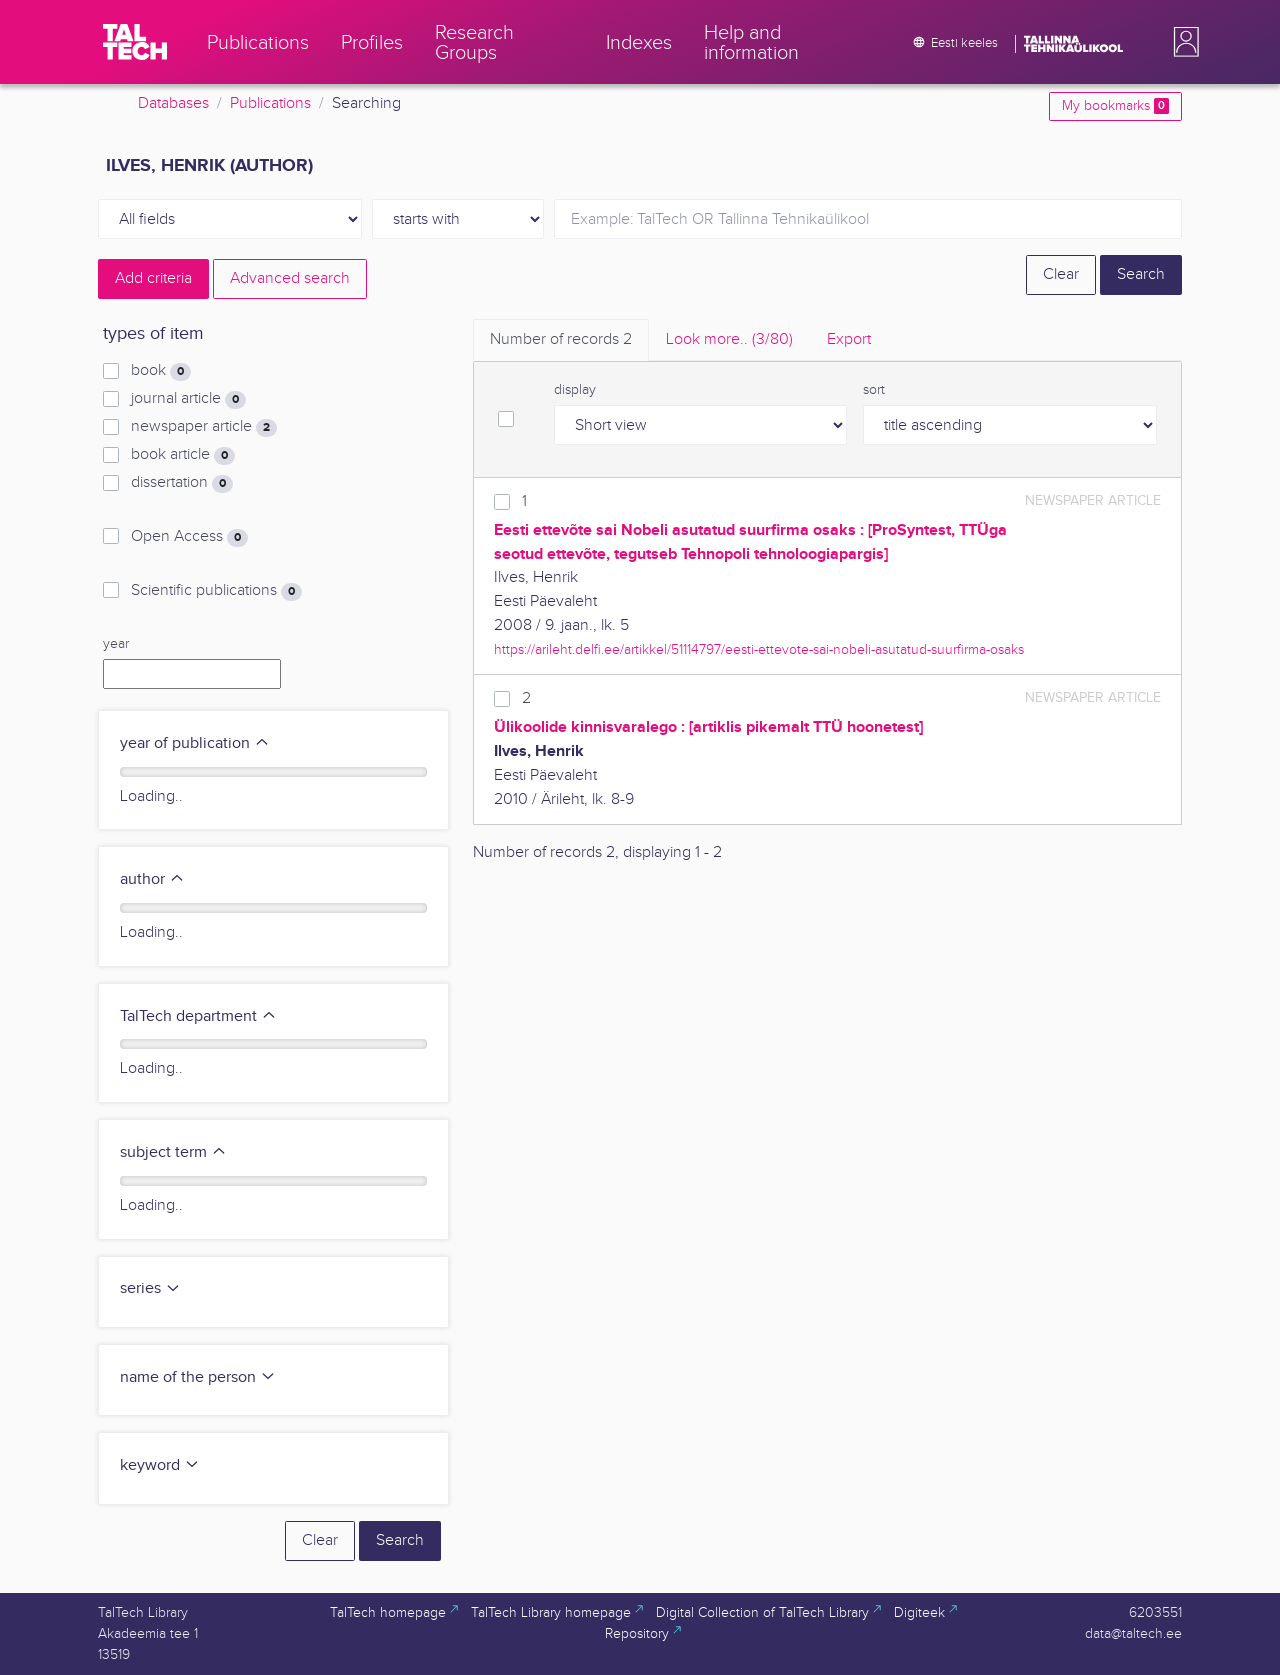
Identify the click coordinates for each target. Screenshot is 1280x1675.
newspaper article (204, 427)
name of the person (198, 1377)
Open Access (189, 537)
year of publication (195, 743)
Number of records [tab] (561, 339)
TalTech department (198, 1016)
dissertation (182, 483)
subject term (173, 1152)
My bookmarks (1115, 106)
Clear (1061, 274)
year (116, 644)
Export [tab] (849, 339)
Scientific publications (216, 591)
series (150, 1288)
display (575, 390)
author (152, 879)
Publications (270, 103)
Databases (173, 103)
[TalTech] (135, 42)
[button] (1182, 42)
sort (874, 390)
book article (183, 455)
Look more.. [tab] (729, 339)
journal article (188, 399)
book (161, 371)
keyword (160, 1465)
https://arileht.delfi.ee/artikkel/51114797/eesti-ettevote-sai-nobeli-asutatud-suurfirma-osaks (759, 649)
